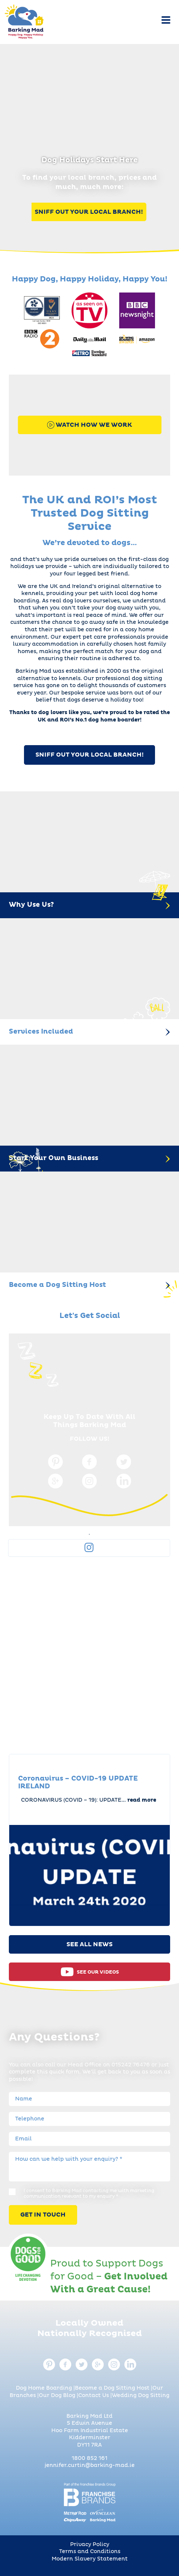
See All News (89, 1944)
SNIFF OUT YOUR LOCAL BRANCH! (89, 755)
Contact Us (93, 2395)
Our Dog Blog (57, 2395)
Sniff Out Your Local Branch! (89, 212)
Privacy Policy (89, 2544)
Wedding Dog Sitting (140, 2395)
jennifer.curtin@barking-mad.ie (90, 2465)
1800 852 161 (89, 2458)
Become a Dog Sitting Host (112, 2388)
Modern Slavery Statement (90, 2559)
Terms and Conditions (89, 2551)
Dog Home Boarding (44, 2388)
